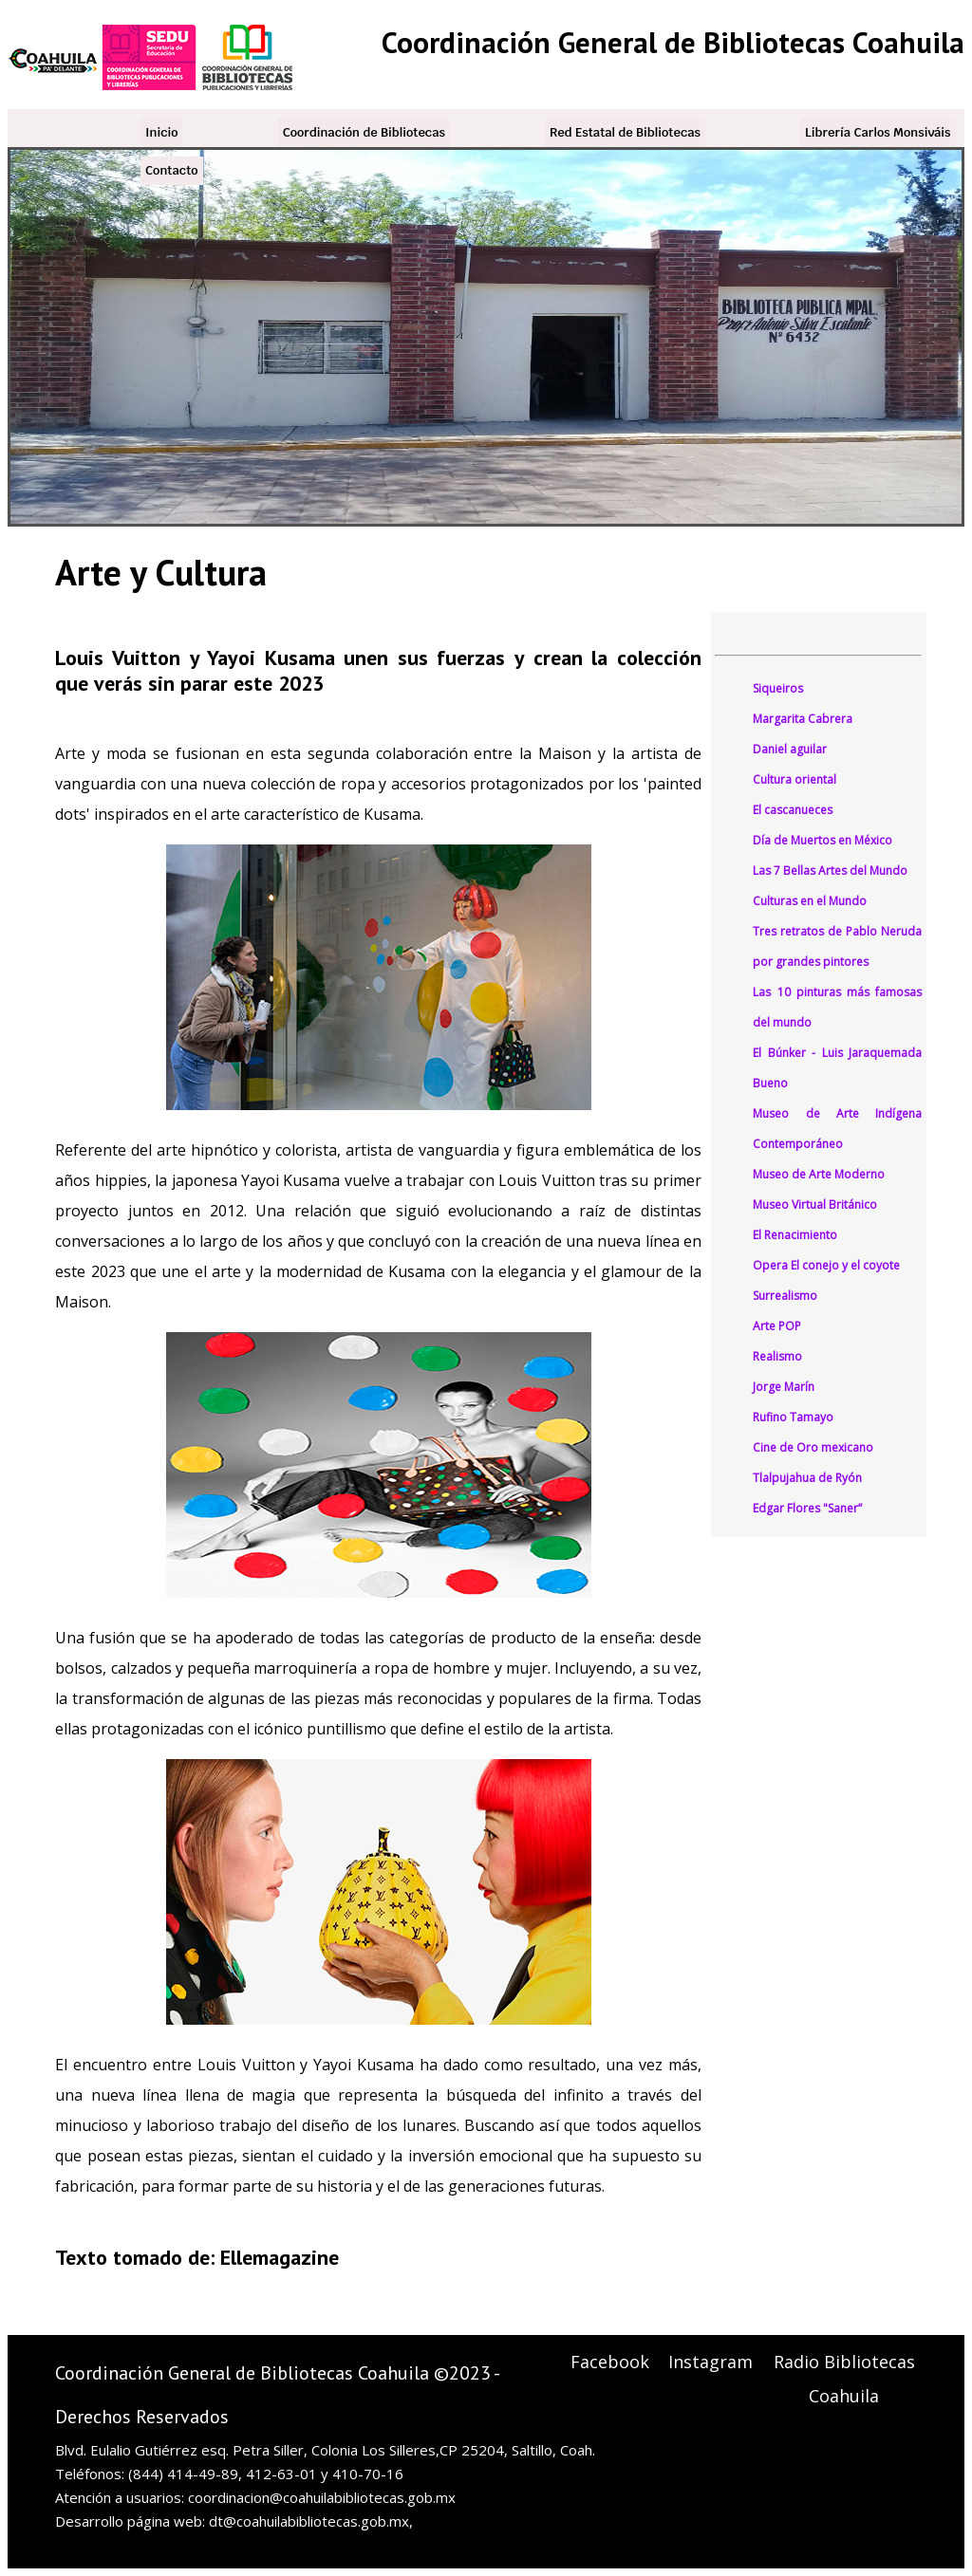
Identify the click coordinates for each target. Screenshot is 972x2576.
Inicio (161, 132)
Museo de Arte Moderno (819, 1174)
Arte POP (777, 1326)
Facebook (609, 2361)
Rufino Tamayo (793, 1417)
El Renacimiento (795, 1235)
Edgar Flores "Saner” (807, 1508)
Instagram (710, 2361)
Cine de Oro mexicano (813, 1447)
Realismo (777, 1356)
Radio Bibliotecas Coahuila (844, 2378)
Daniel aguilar (790, 749)
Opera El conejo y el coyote (826, 1265)
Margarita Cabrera (802, 719)
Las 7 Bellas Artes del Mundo (830, 870)
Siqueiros (778, 688)
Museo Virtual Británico (815, 1204)
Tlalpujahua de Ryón (807, 1478)
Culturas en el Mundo (810, 901)
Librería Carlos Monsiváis (877, 132)
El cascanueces (792, 810)
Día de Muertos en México (822, 840)
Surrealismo (785, 1296)
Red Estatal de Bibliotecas (625, 132)
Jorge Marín (783, 1387)
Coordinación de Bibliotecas (364, 132)
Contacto (171, 170)
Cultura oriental (794, 779)
